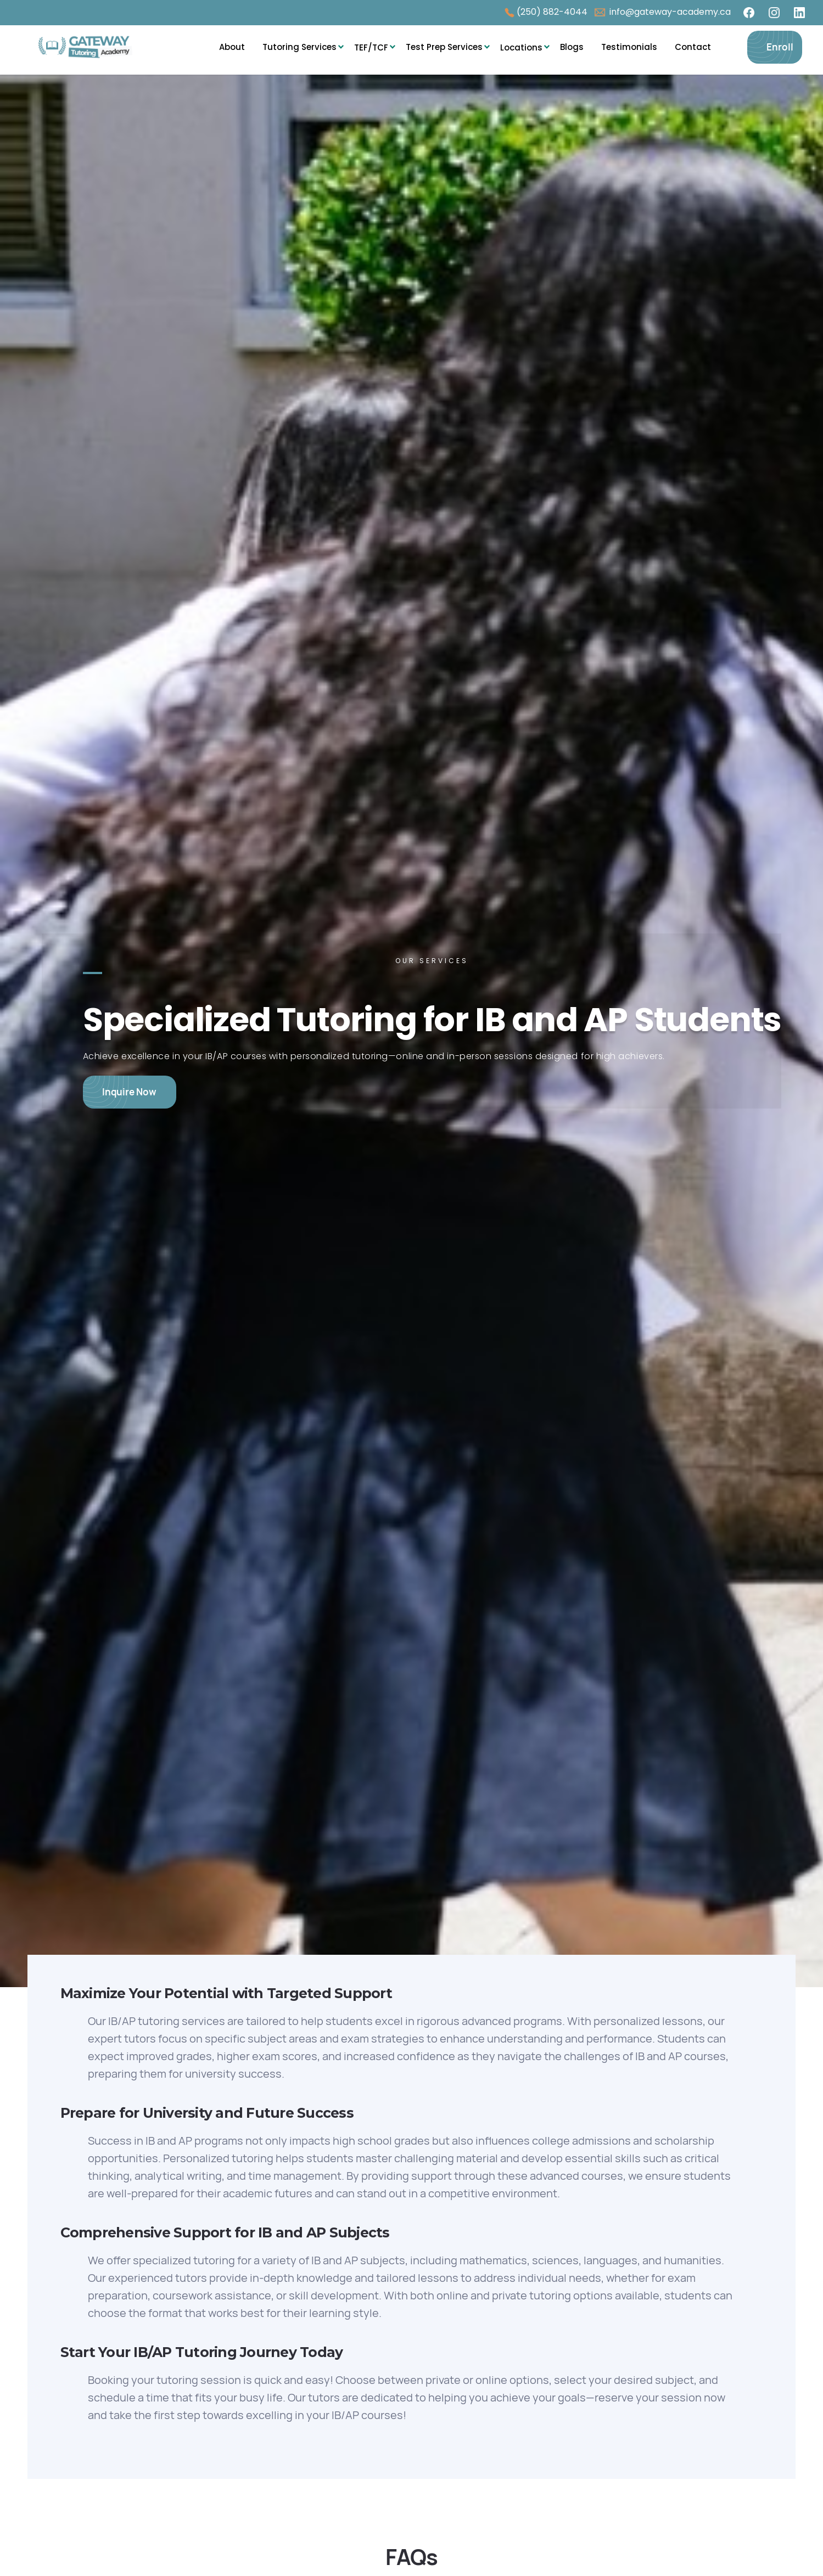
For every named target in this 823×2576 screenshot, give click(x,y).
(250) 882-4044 (552, 11)
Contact (693, 47)
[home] (92, 47)
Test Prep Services (444, 47)
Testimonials (629, 47)
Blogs (572, 47)
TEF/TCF (371, 47)
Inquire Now (129, 1091)
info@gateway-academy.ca (669, 11)
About (232, 47)
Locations (521, 47)
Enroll (779, 47)
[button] (299, 47)
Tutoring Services (299, 47)
